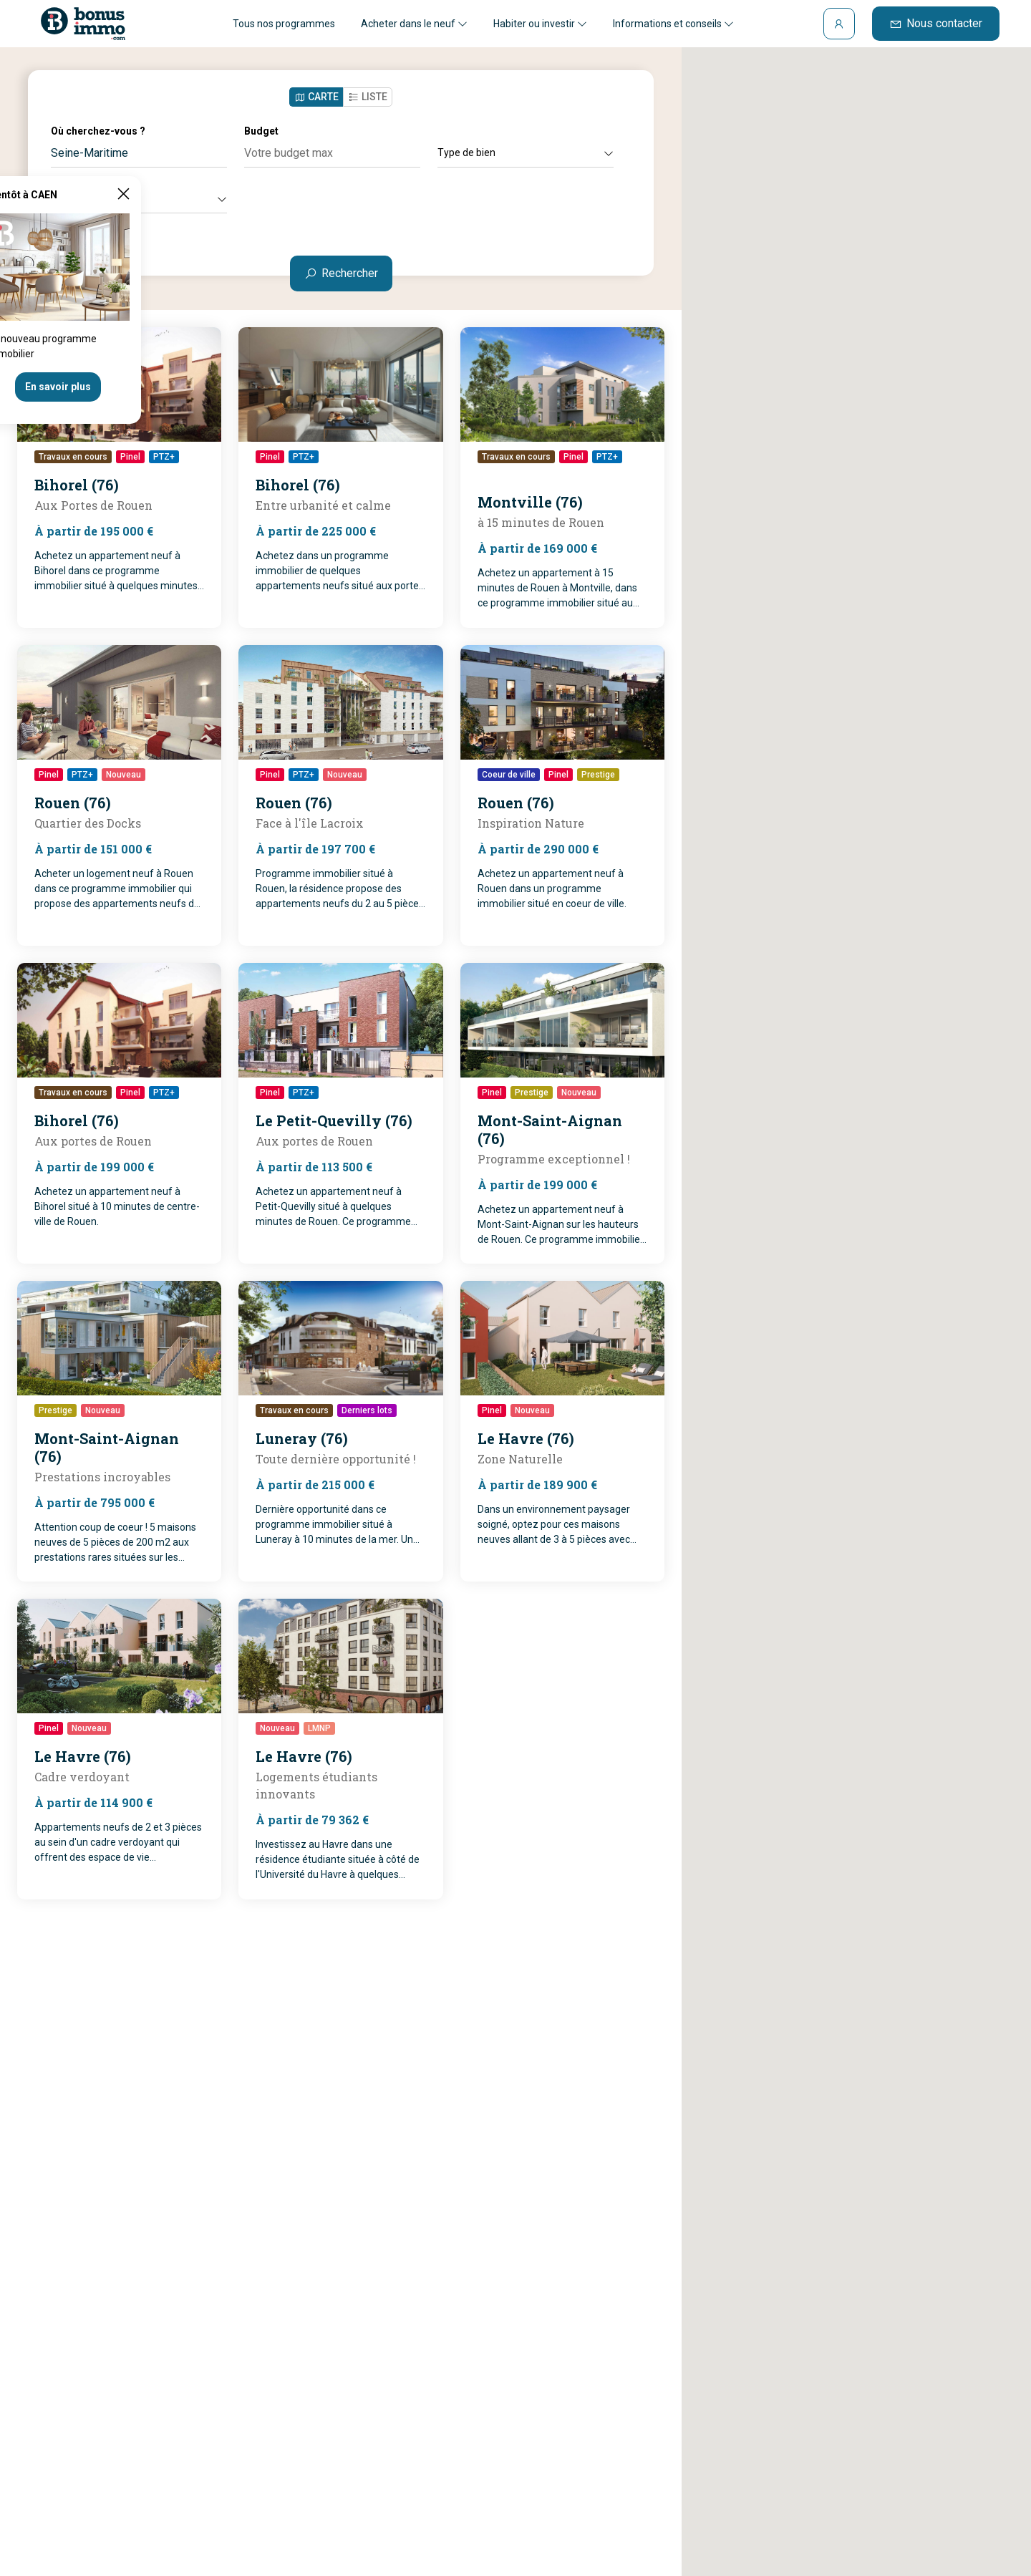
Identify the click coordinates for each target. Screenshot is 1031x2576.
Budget (261, 131)
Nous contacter (935, 23)
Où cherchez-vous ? (98, 131)
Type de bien (525, 152)
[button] (844, 1262)
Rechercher (341, 273)
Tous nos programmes (284, 23)
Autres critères (139, 198)
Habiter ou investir (540, 23)
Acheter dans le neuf (414, 23)
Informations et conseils (673, 23)
